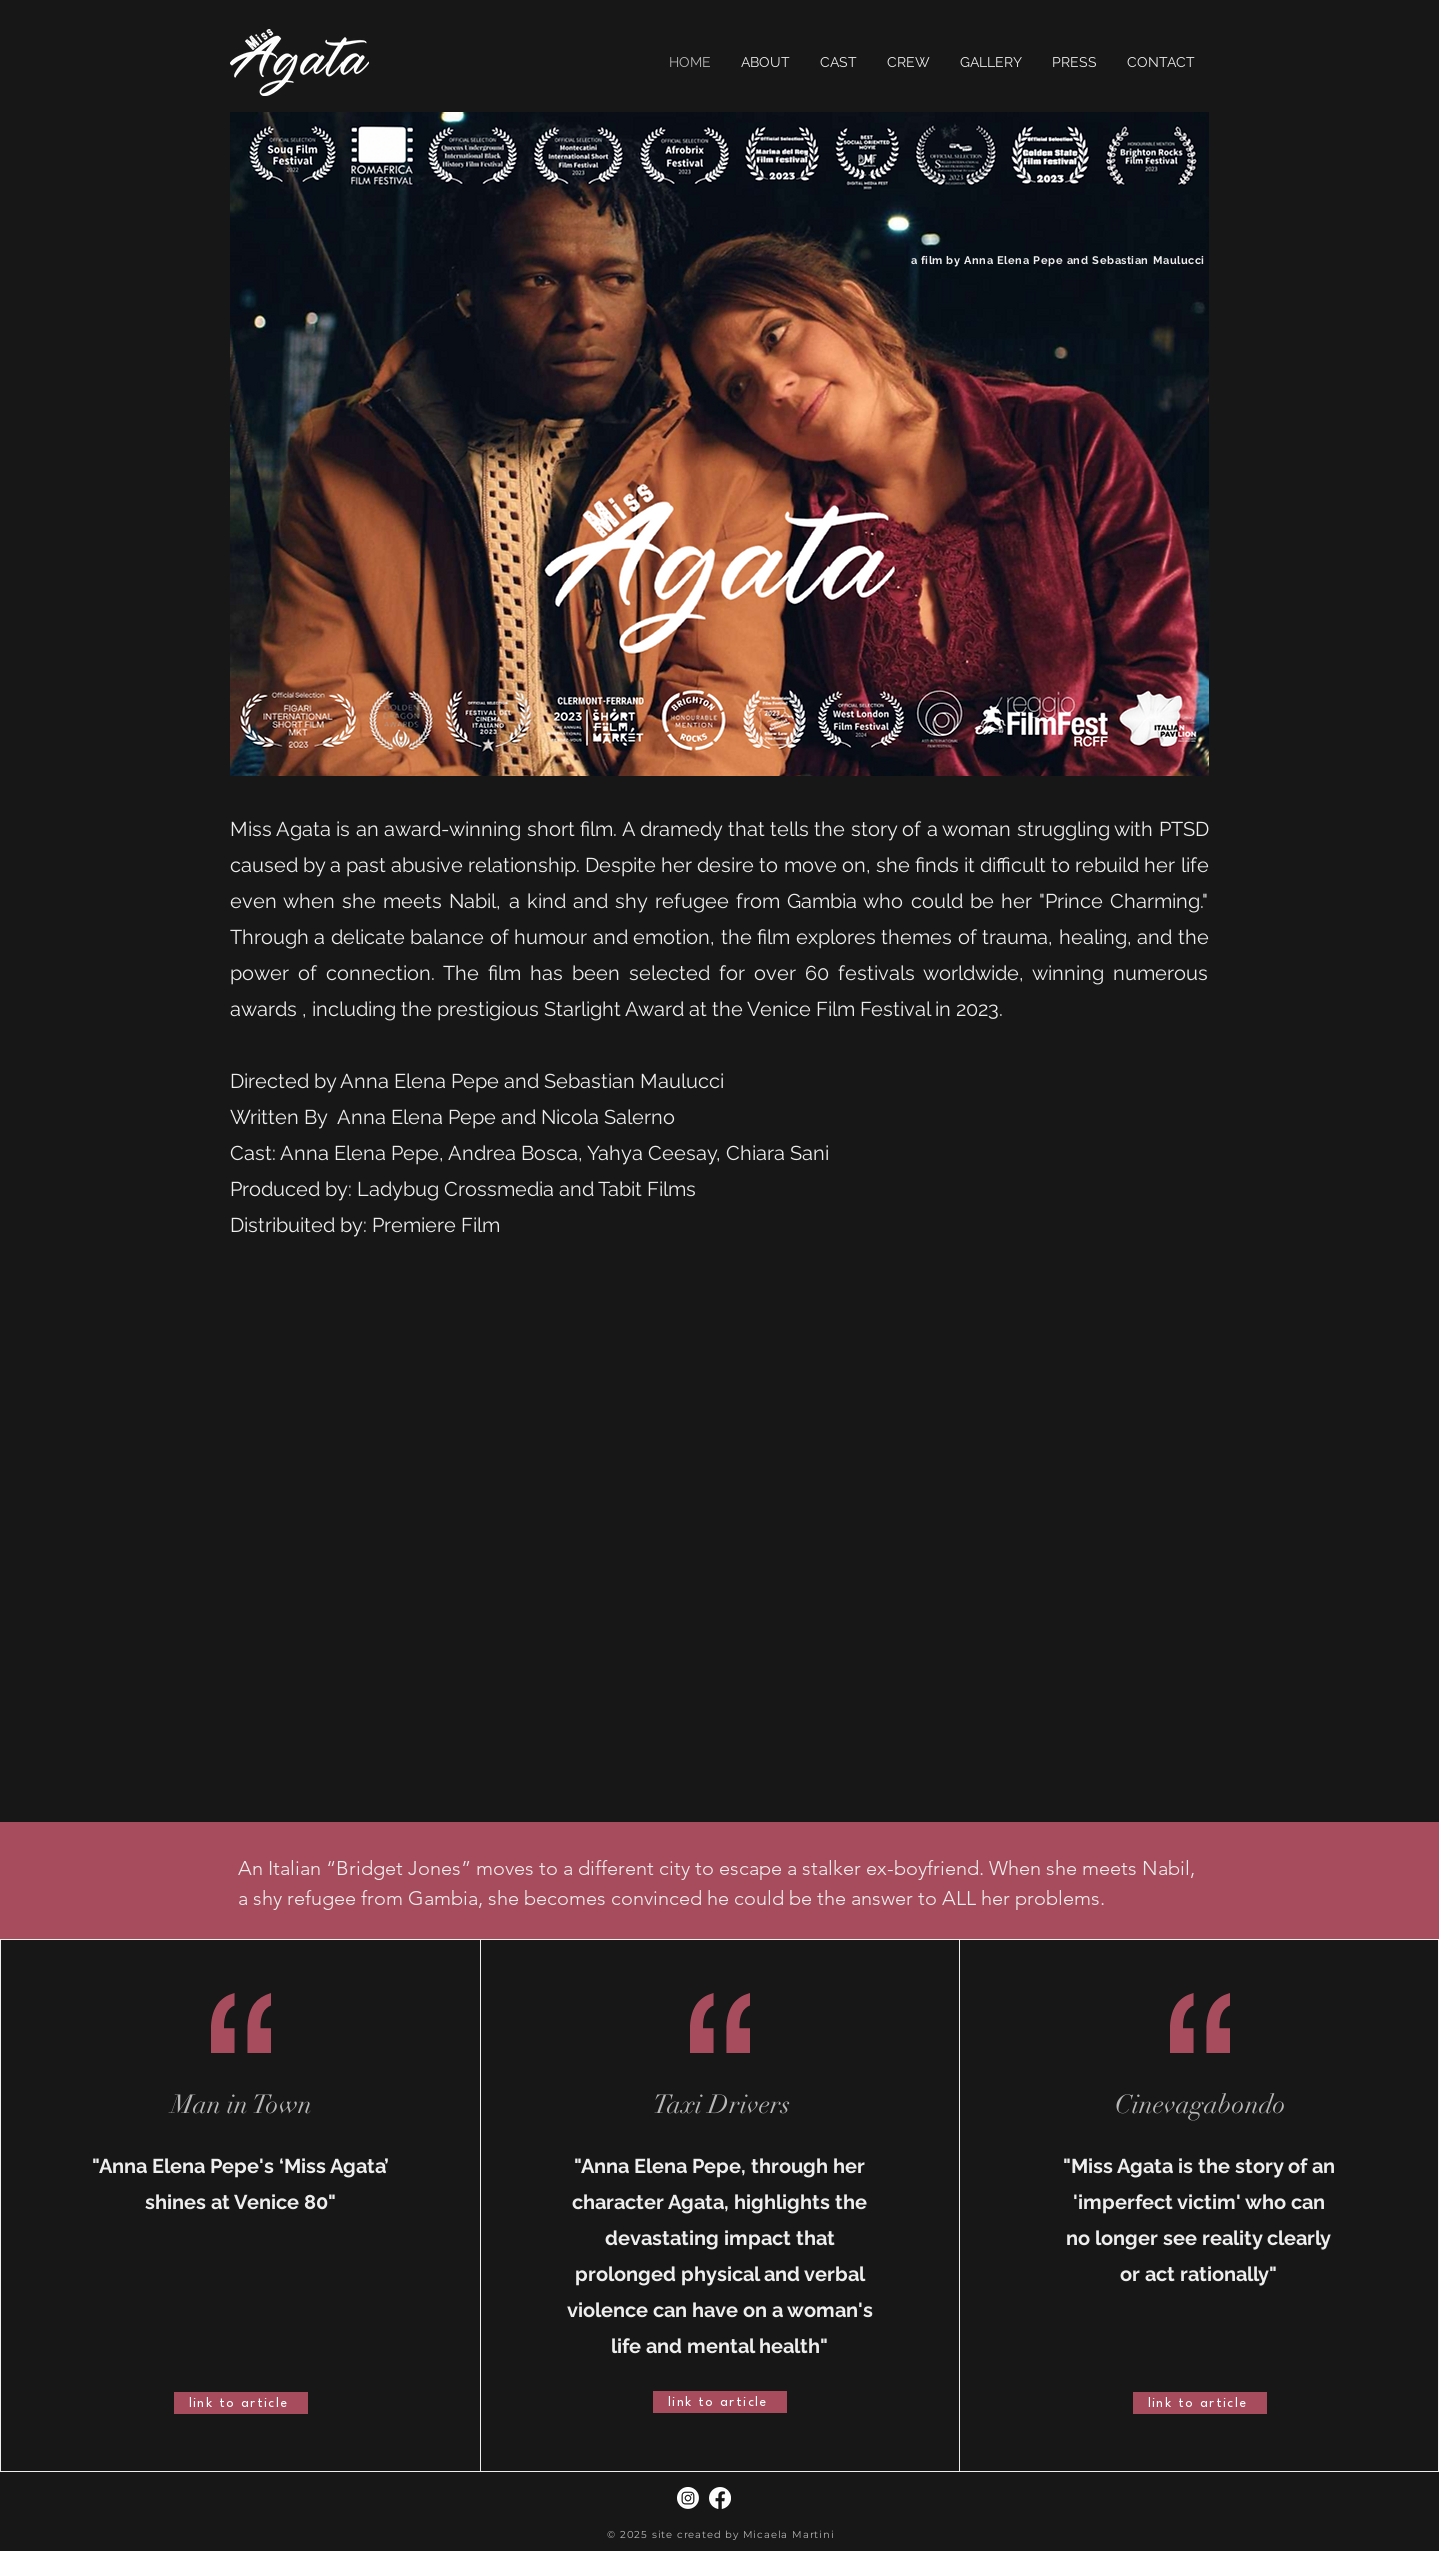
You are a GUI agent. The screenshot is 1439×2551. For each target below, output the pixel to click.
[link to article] (241, 2403)
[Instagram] (688, 2498)
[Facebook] (720, 2498)
